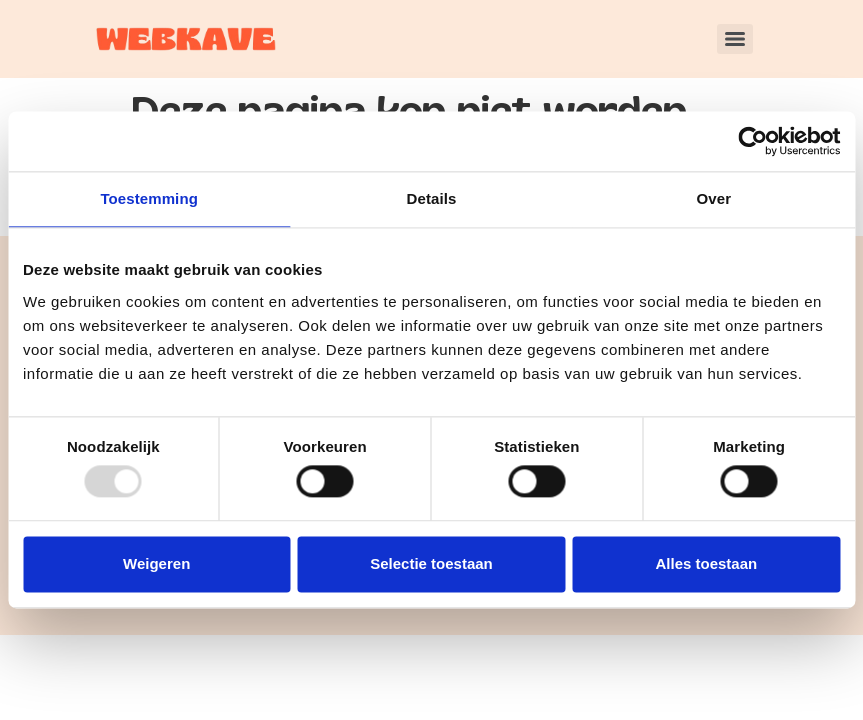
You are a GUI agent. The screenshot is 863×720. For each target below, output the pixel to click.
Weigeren (156, 563)
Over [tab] (714, 198)
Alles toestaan (706, 563)
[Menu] (735, 39)
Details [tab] (432, 198)
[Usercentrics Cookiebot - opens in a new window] (752, 141)
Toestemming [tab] (149, 198)
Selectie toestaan (431, 563)
